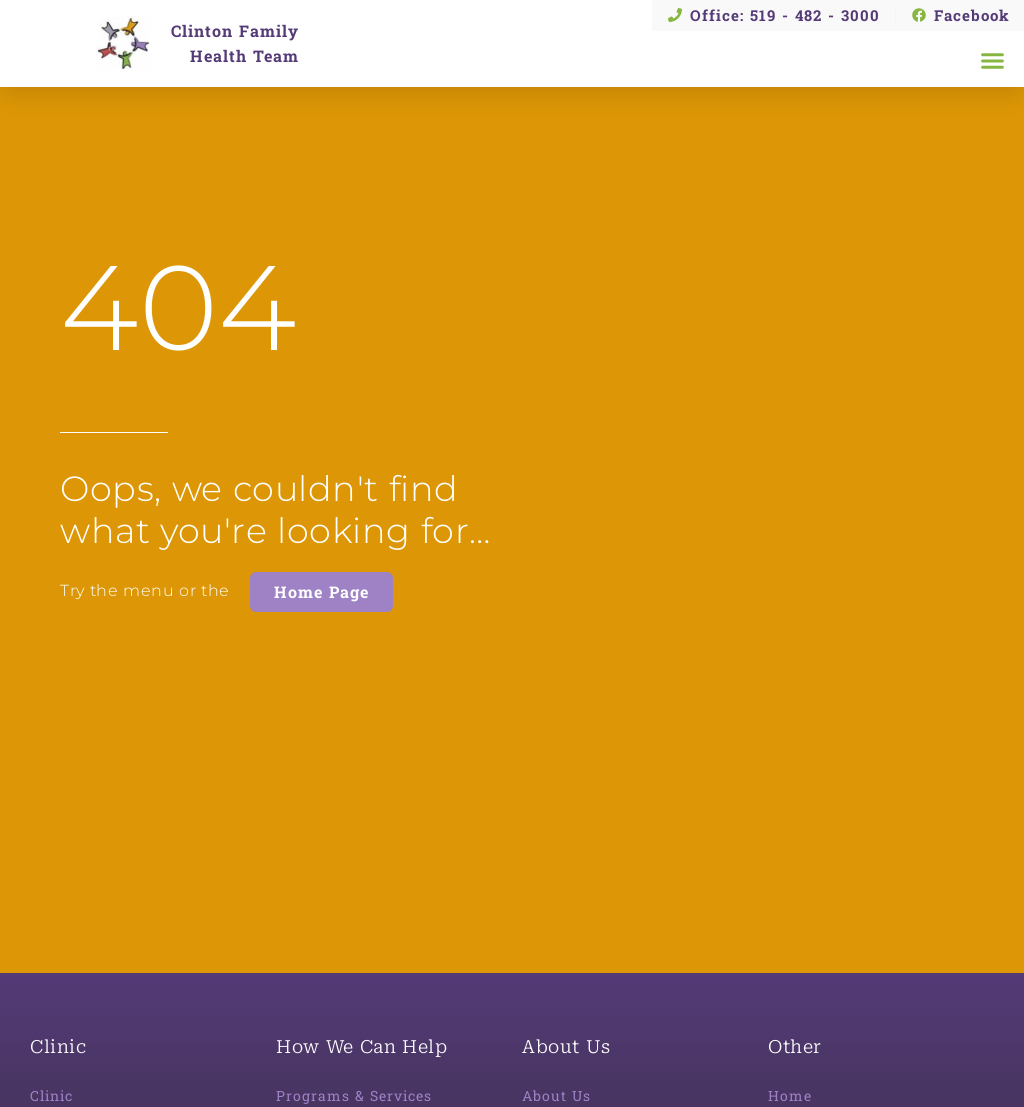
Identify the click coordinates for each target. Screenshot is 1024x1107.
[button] (993, 61)
